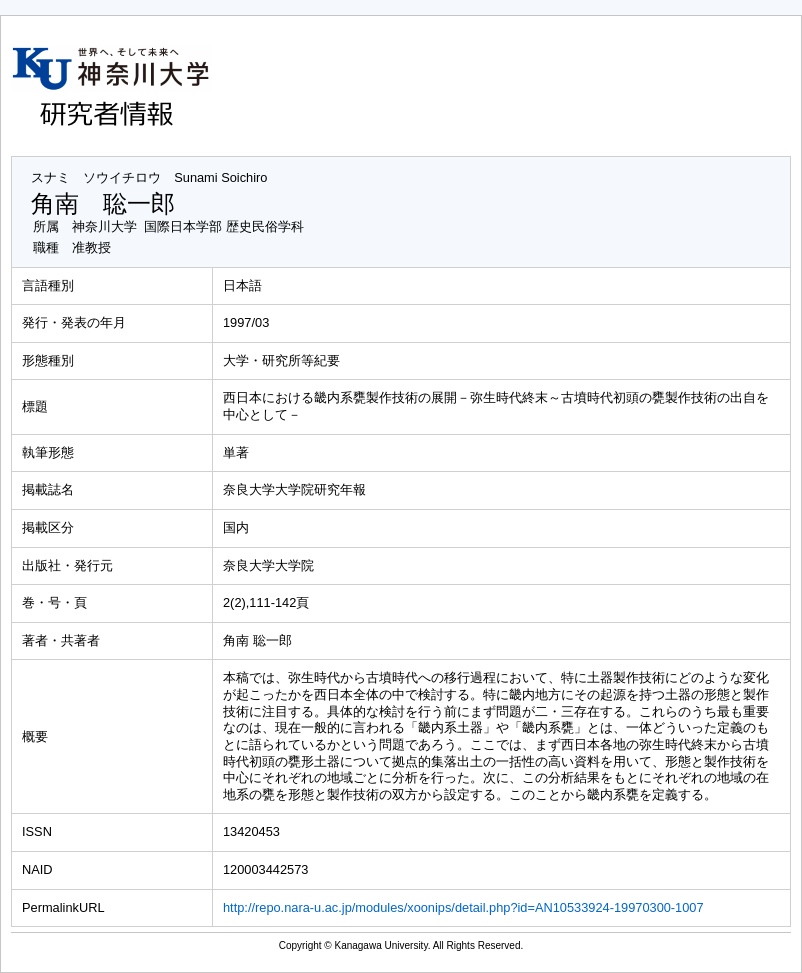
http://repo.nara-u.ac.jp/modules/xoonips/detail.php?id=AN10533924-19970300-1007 (463, 907)
